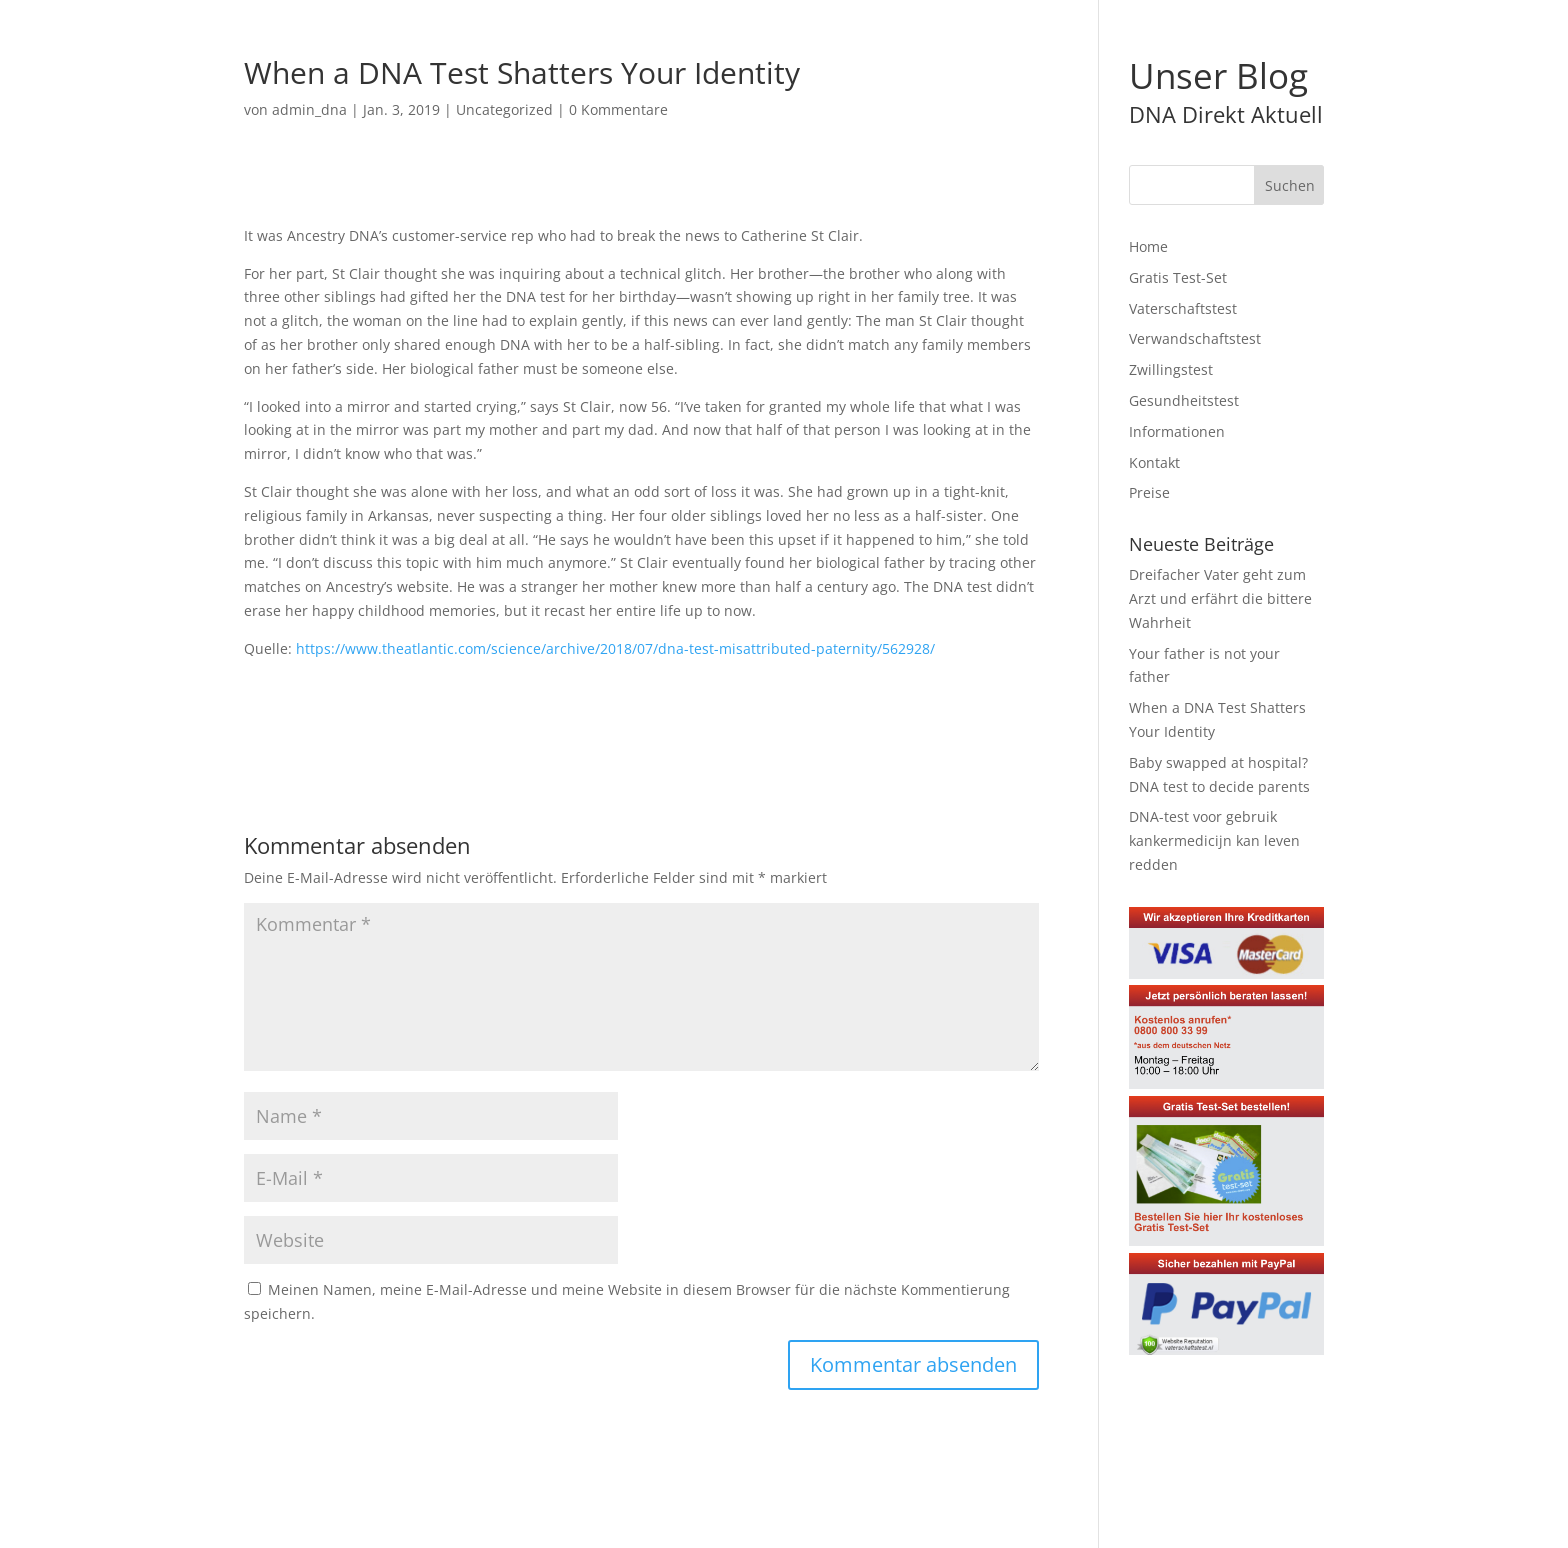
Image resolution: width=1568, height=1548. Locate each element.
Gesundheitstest (1184, 400)
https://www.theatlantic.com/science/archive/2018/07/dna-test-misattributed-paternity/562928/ (615, 648)
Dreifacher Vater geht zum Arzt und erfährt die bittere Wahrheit (1220, 598)
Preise (1149, 492)
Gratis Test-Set (1178, 277)
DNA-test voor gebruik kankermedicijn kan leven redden (1214, 840)
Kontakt (1154, 462)
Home (1148, 246)
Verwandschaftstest (1195, 338)
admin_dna (309, 109)
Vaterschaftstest (1183, 308)
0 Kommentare (618, 109)
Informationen (1177, 431)
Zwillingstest (1171, 369)
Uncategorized (504, 109)
